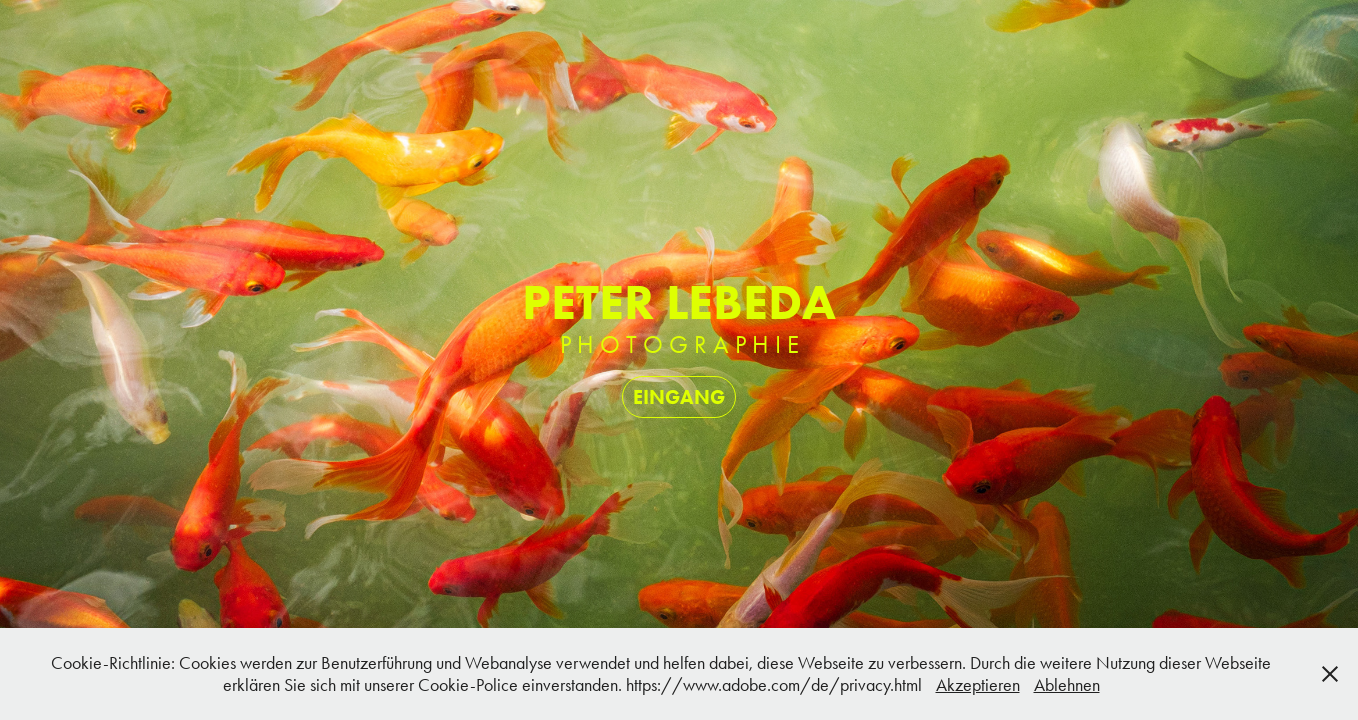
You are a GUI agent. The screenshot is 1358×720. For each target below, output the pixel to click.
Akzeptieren (978, 685)
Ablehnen (1067, 685)
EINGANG (679, 397)
